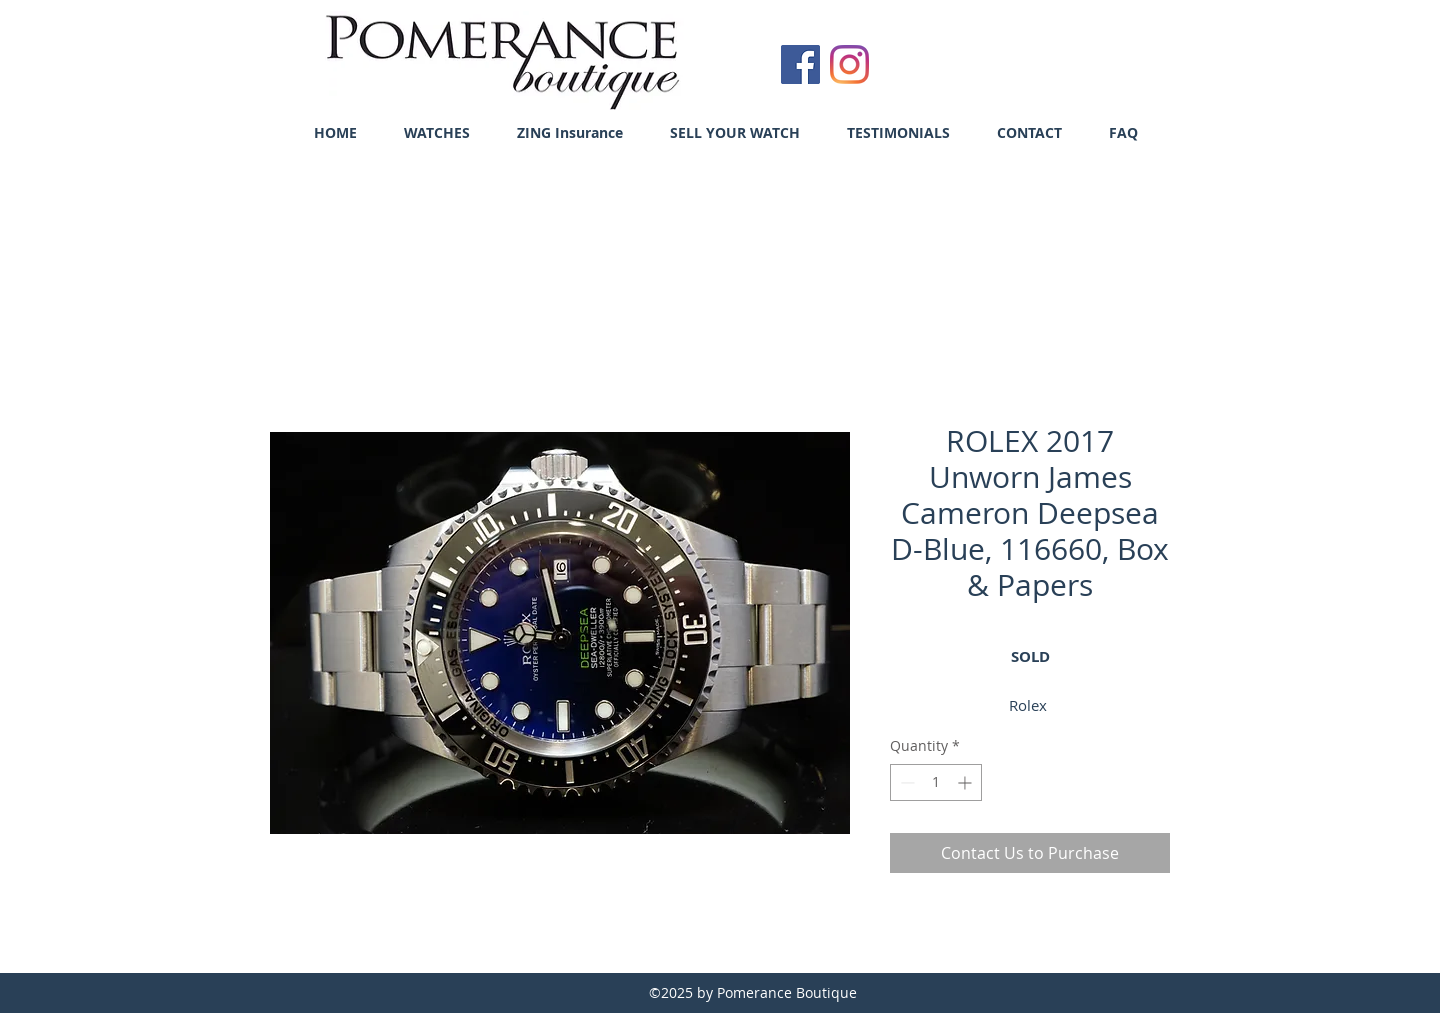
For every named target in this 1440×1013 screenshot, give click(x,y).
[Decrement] (905, 782)
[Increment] (966, 782)
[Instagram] (849, 64)
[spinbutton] (936, 782)
